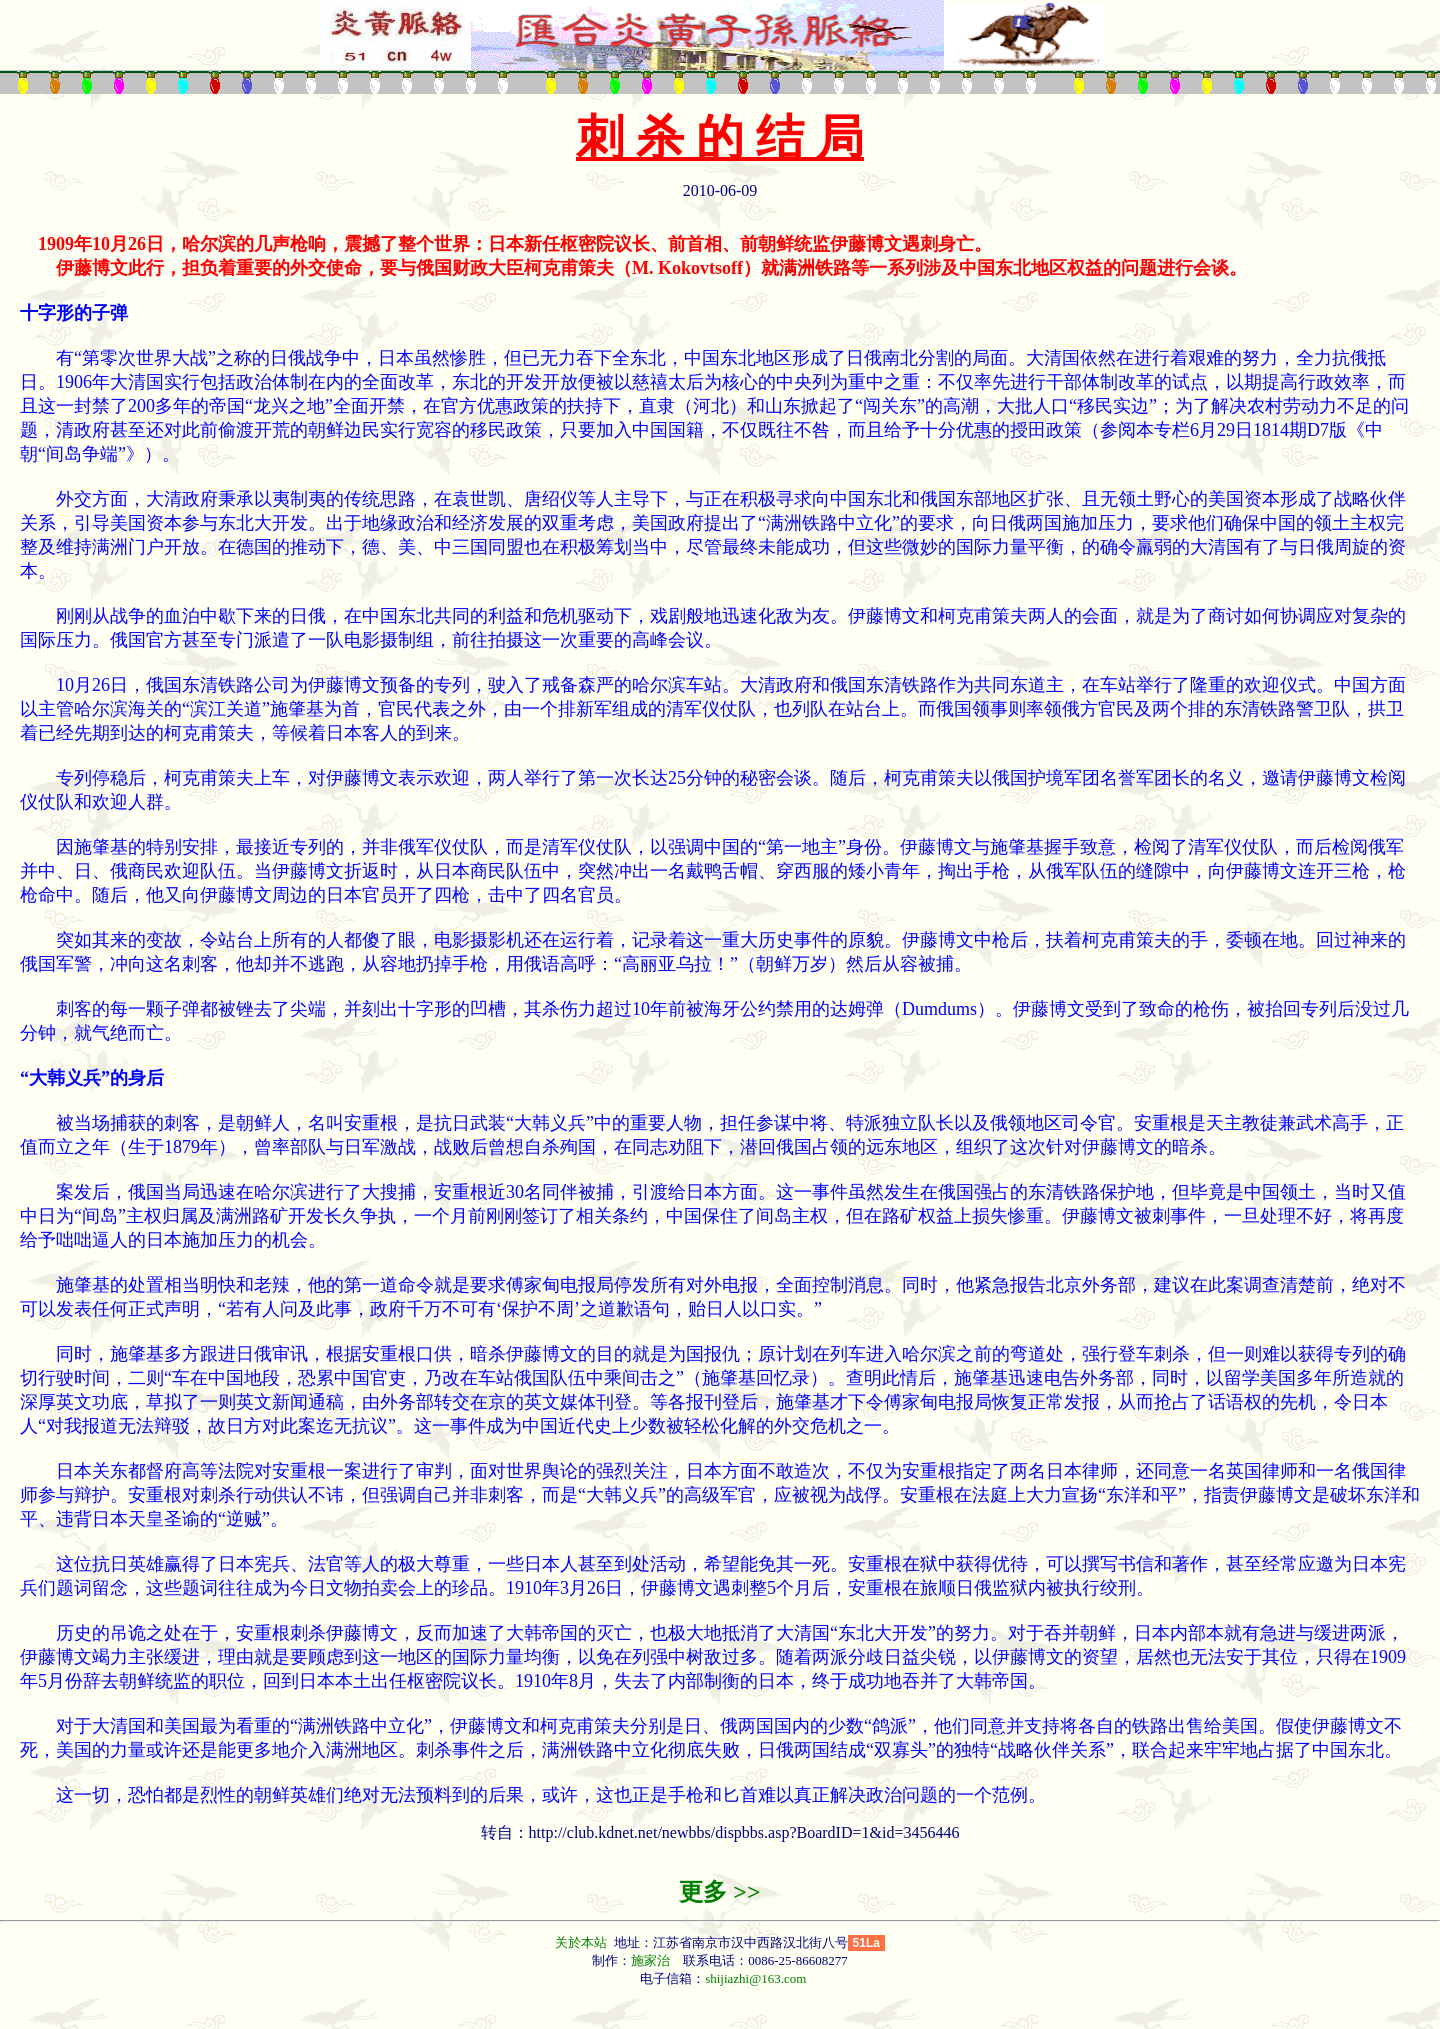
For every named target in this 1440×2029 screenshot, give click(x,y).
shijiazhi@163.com (755, 1978)
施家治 (650, 1960)
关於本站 (582, 1942)
